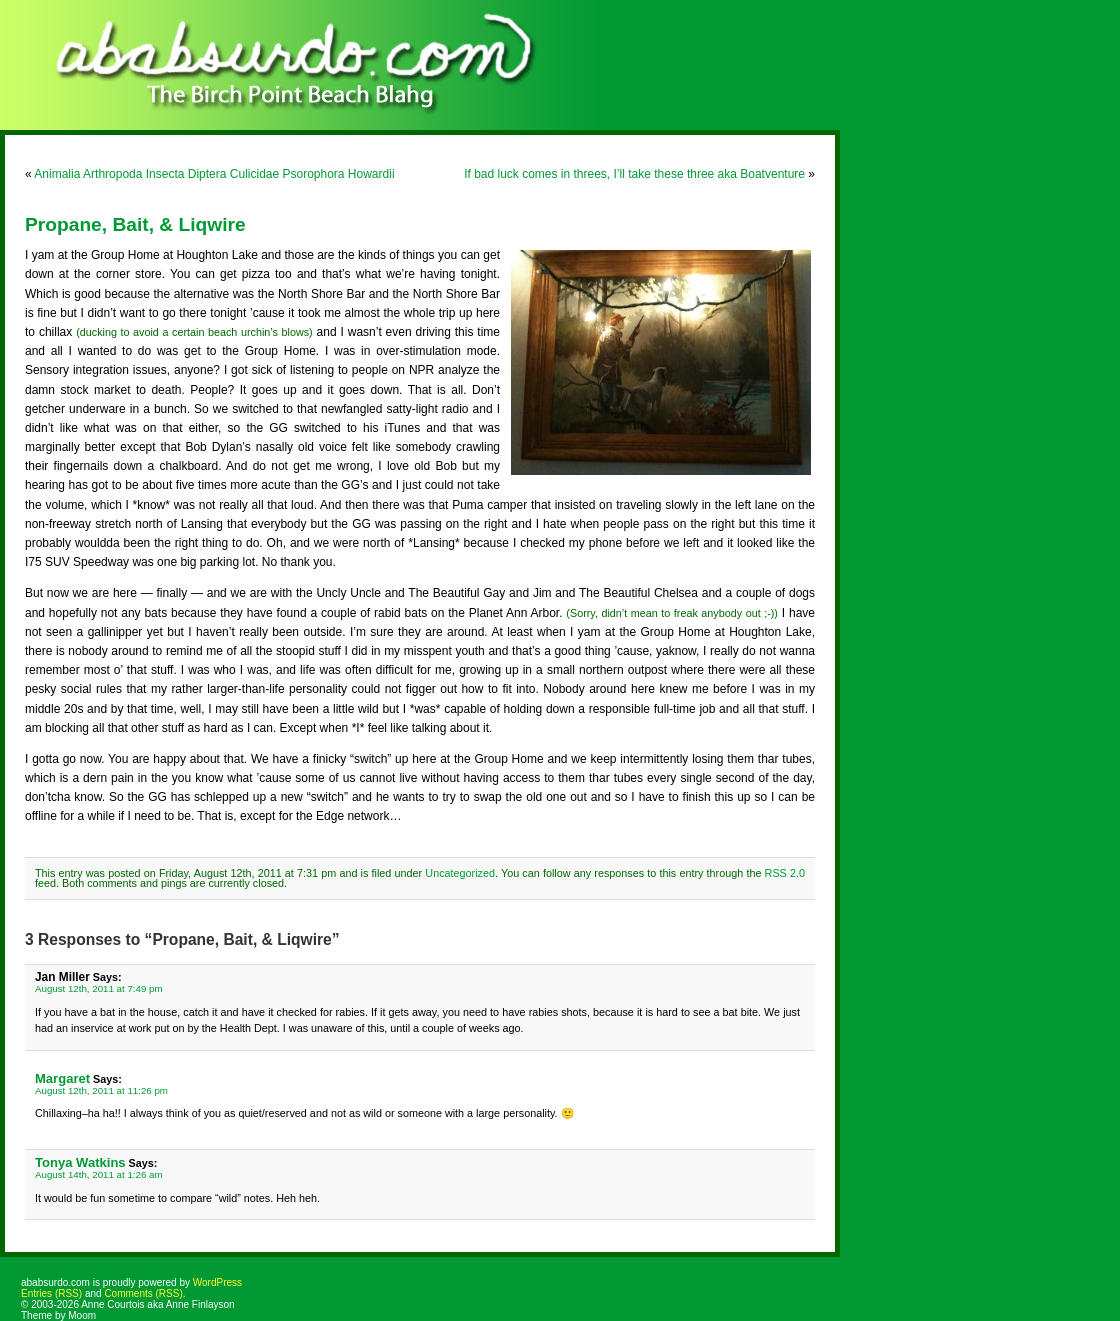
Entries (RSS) (51, 1293)
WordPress (217, 1282)
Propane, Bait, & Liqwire (135, 224)
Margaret (62, 1078)
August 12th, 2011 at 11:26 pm (101, 1090)
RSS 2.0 (785, 873)
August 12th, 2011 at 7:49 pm (99, 988)
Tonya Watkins (80, 1162)
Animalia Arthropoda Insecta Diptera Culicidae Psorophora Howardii (214, 174)
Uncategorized (460, 873)
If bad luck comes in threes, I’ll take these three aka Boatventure (634, 174)
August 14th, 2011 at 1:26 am (99, 1174)
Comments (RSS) (143, 1293)
